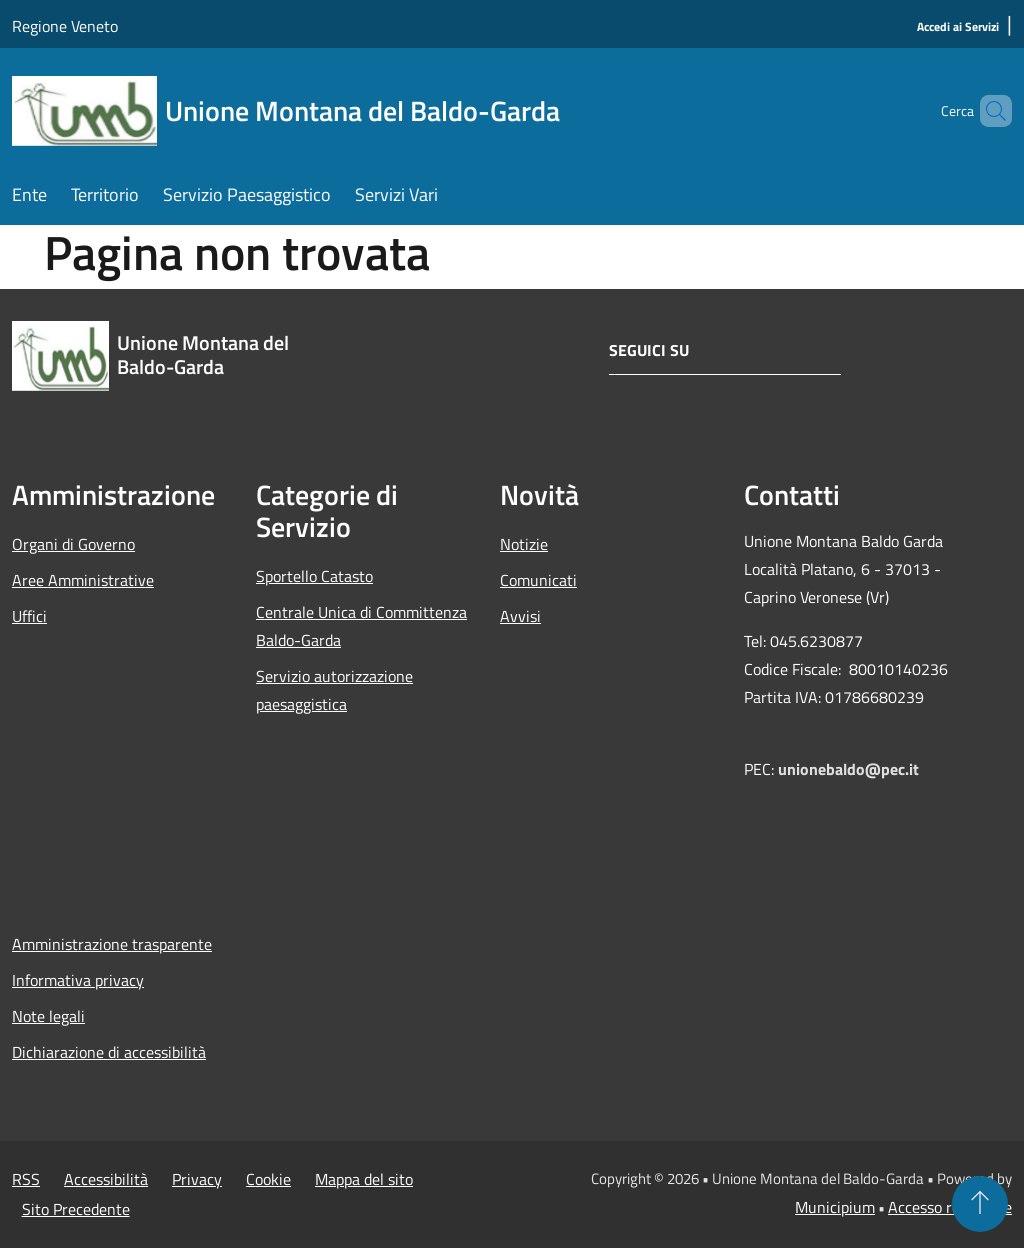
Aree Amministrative (83, 580)
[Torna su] (980, 1204)
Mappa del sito (364, 1179)
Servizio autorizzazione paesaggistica (334, 690)
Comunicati (538, 580)
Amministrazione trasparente (112, 944)
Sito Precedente (76, 1209)
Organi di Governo (73, 544)
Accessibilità (106, 1179)
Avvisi (520, 616)
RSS (26, 1179)
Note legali (48, 1016)
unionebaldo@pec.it (850, 769)
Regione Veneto (65, 26)
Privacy (197, 1179)
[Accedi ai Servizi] (958, 27)
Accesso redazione (950, 1207)
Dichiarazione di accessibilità (109, 1052)
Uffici (29, 616)
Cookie (268, 1179)
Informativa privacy (78, 980)
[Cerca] (988, 111)
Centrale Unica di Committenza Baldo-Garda (361, 626)
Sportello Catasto (314, 576)
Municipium (835, 1207)
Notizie (524, 544)
